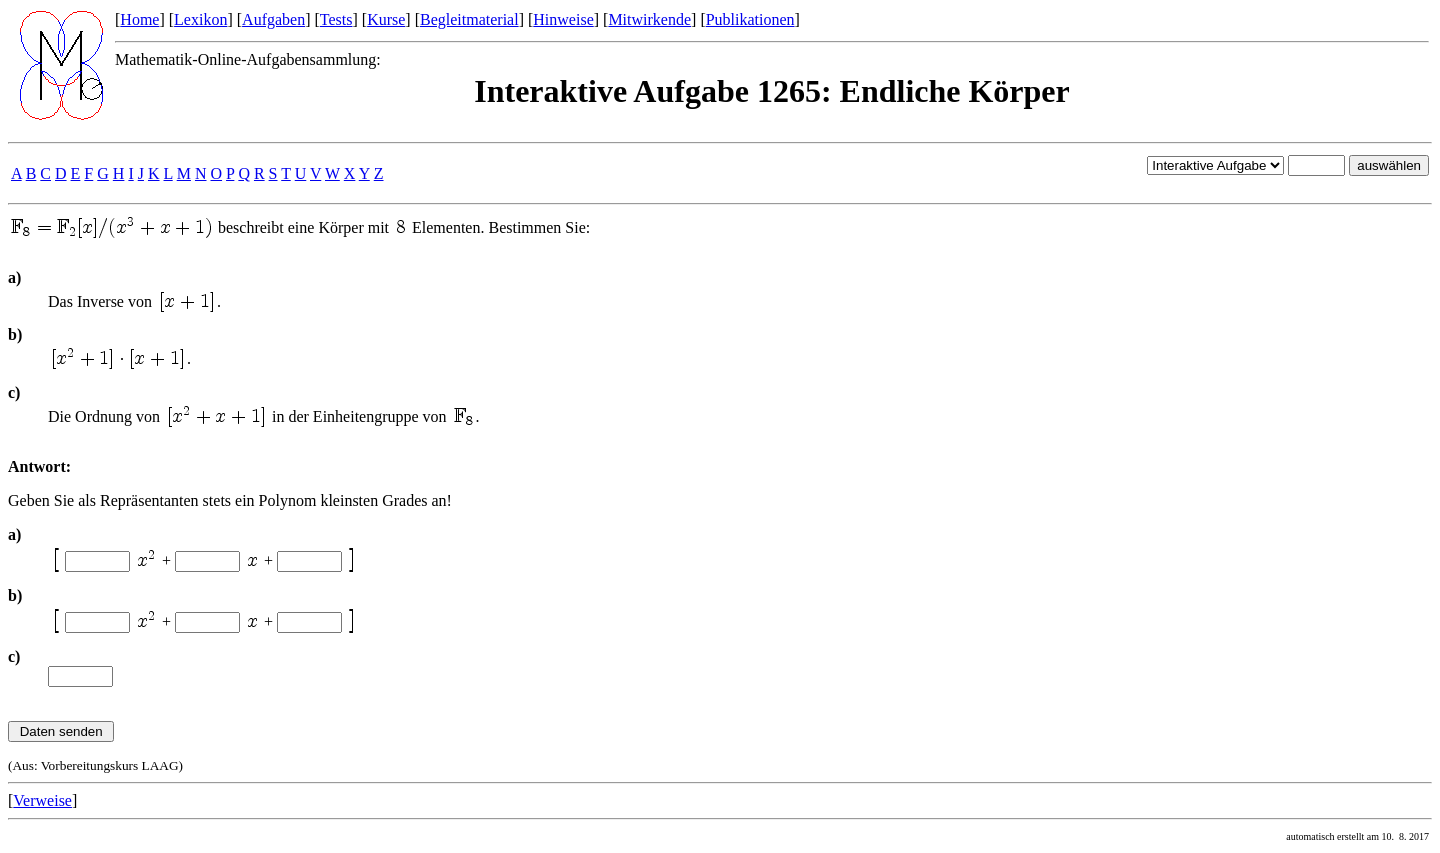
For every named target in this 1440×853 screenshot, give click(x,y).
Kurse (386, 19)
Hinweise (563, 19)
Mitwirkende (649, 19)
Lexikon (200, 19)
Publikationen (750, 19)
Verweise (42, 800)
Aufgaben (273, 19)
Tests (336, 19)
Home (139, 19)
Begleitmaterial (469, 19)
